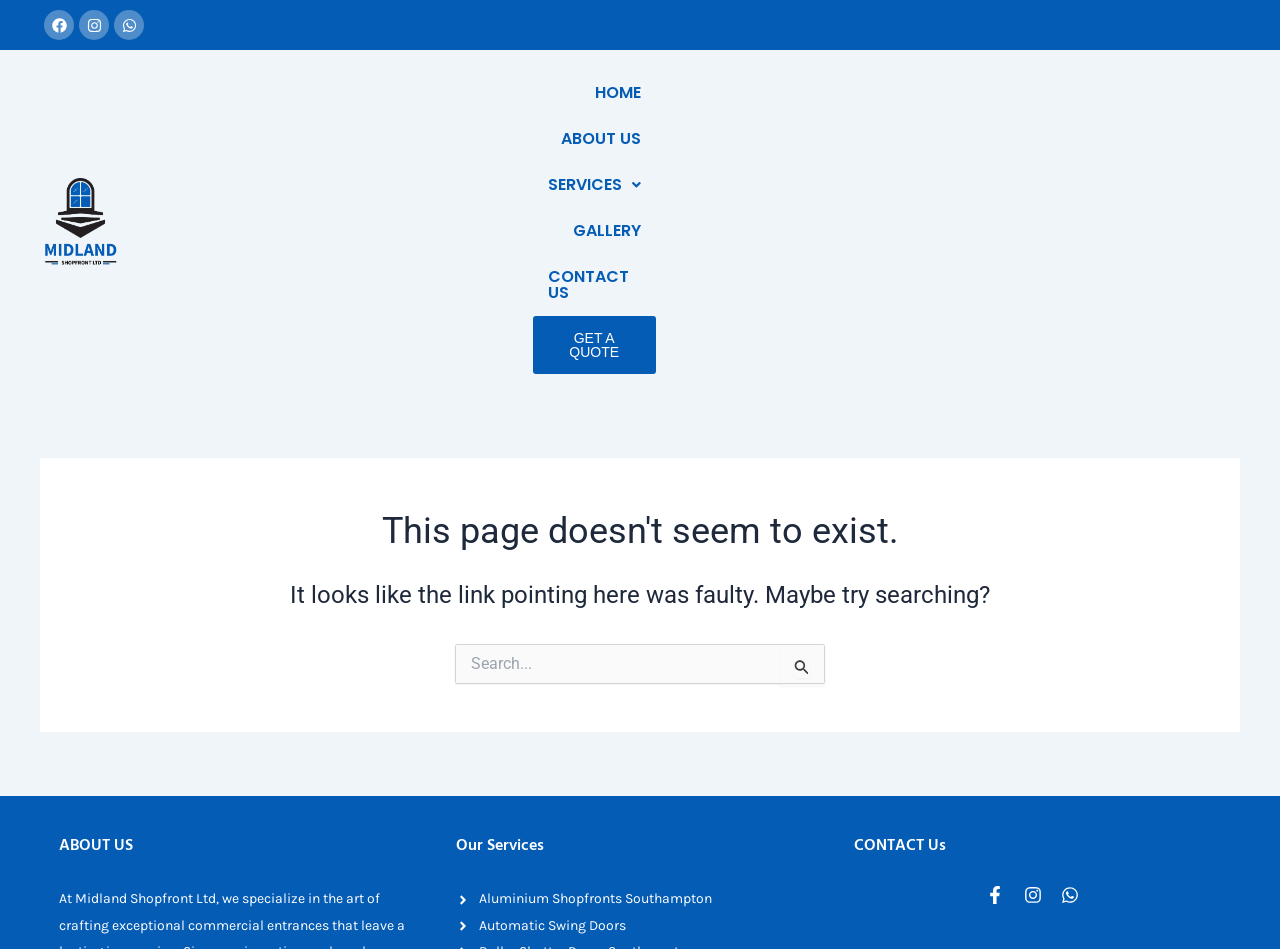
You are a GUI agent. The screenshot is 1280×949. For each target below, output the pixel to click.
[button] (896, 93)
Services (896, 92)
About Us (780, 92)
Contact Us (1124, 92)
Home (687, 92)
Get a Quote (1130, 138)
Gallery (1007, 92)
